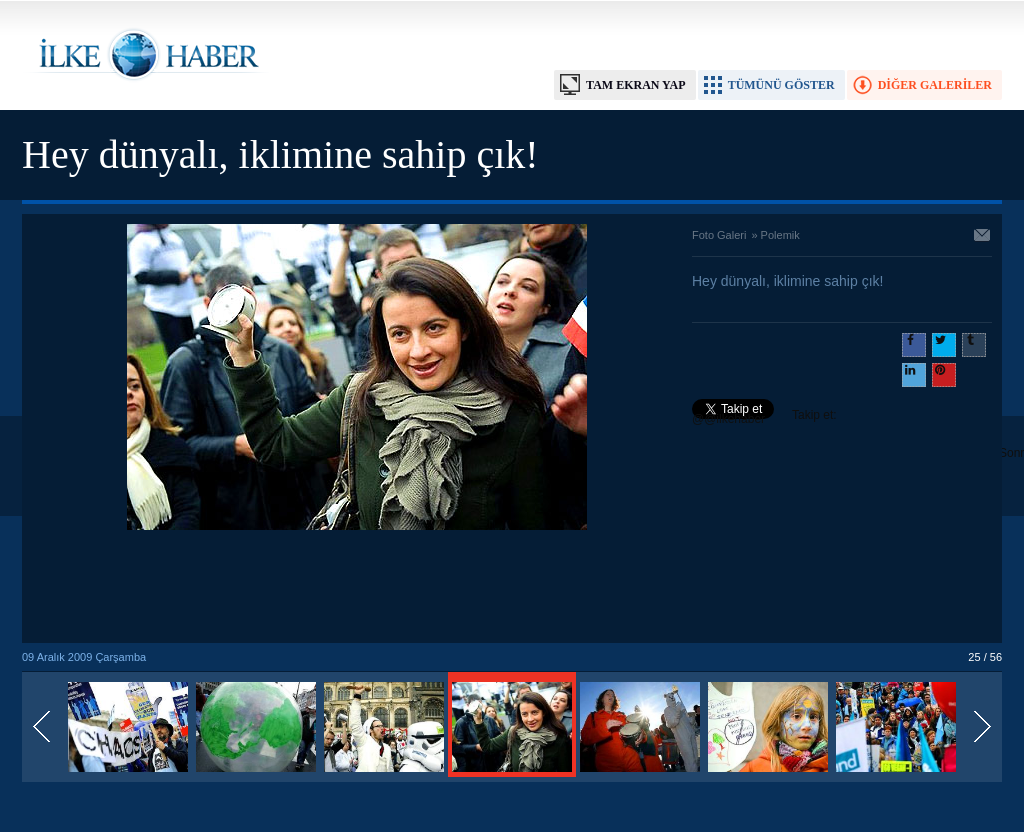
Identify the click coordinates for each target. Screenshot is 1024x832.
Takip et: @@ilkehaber (764, 417)
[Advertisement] (357, 588)
